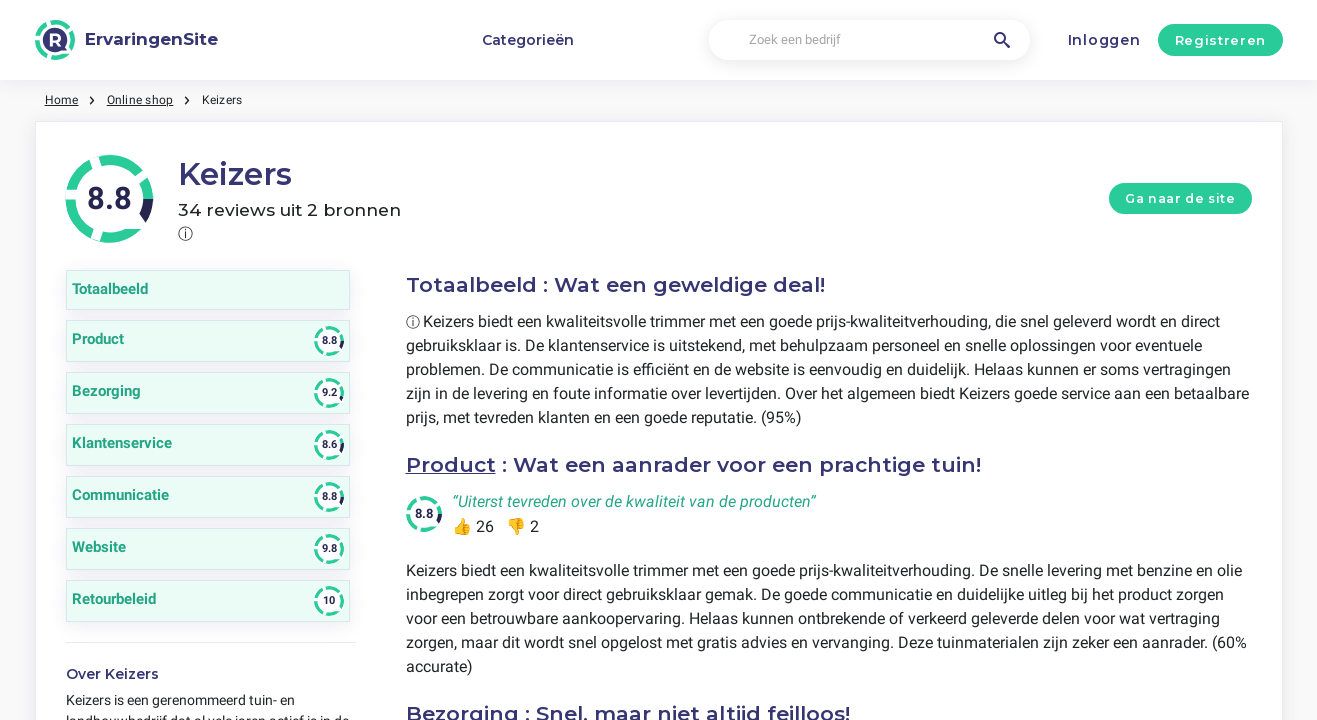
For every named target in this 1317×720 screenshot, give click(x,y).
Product (451, 464)
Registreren (1220, 40)
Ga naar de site (1180, 198)
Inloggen (1104, 40)
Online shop (140, 100)
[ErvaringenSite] (127, 40)
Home (62, 100)
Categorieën (528, 40)
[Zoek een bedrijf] (869, 40)
